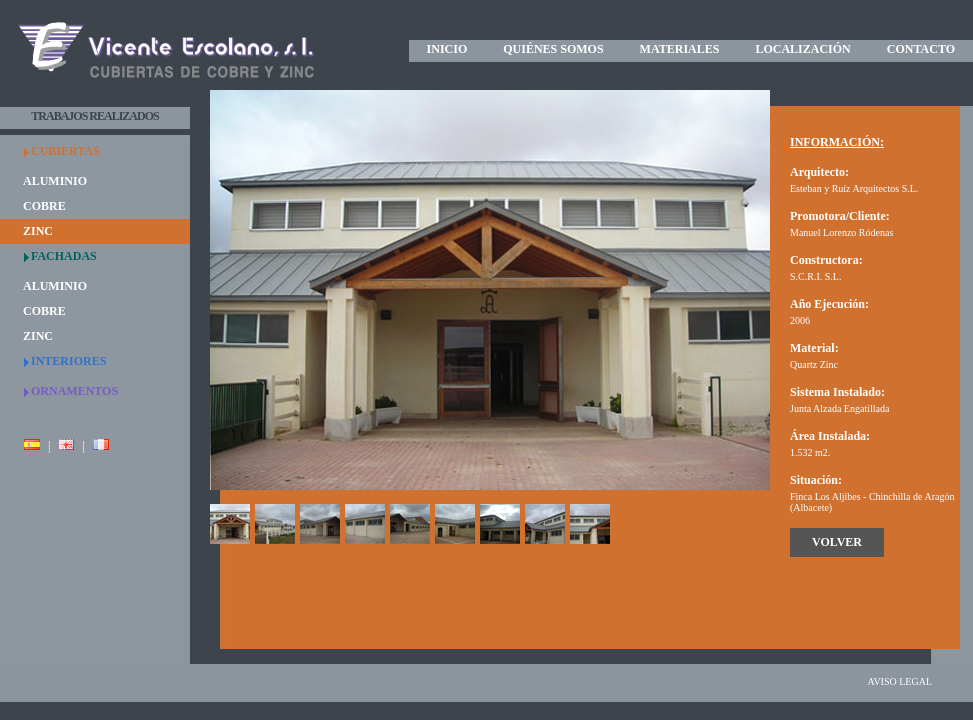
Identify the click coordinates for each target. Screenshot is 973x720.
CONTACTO (921, 49)
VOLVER (837, 542)
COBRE (44, 206)
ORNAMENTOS (74, 391)
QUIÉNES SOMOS (553, 49)
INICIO (447, 49)
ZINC (38, 231)
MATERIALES (680, 49)
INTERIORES (68, 361)
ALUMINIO (55, 181)
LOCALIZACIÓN (802, 49)
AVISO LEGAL (899, 681)
